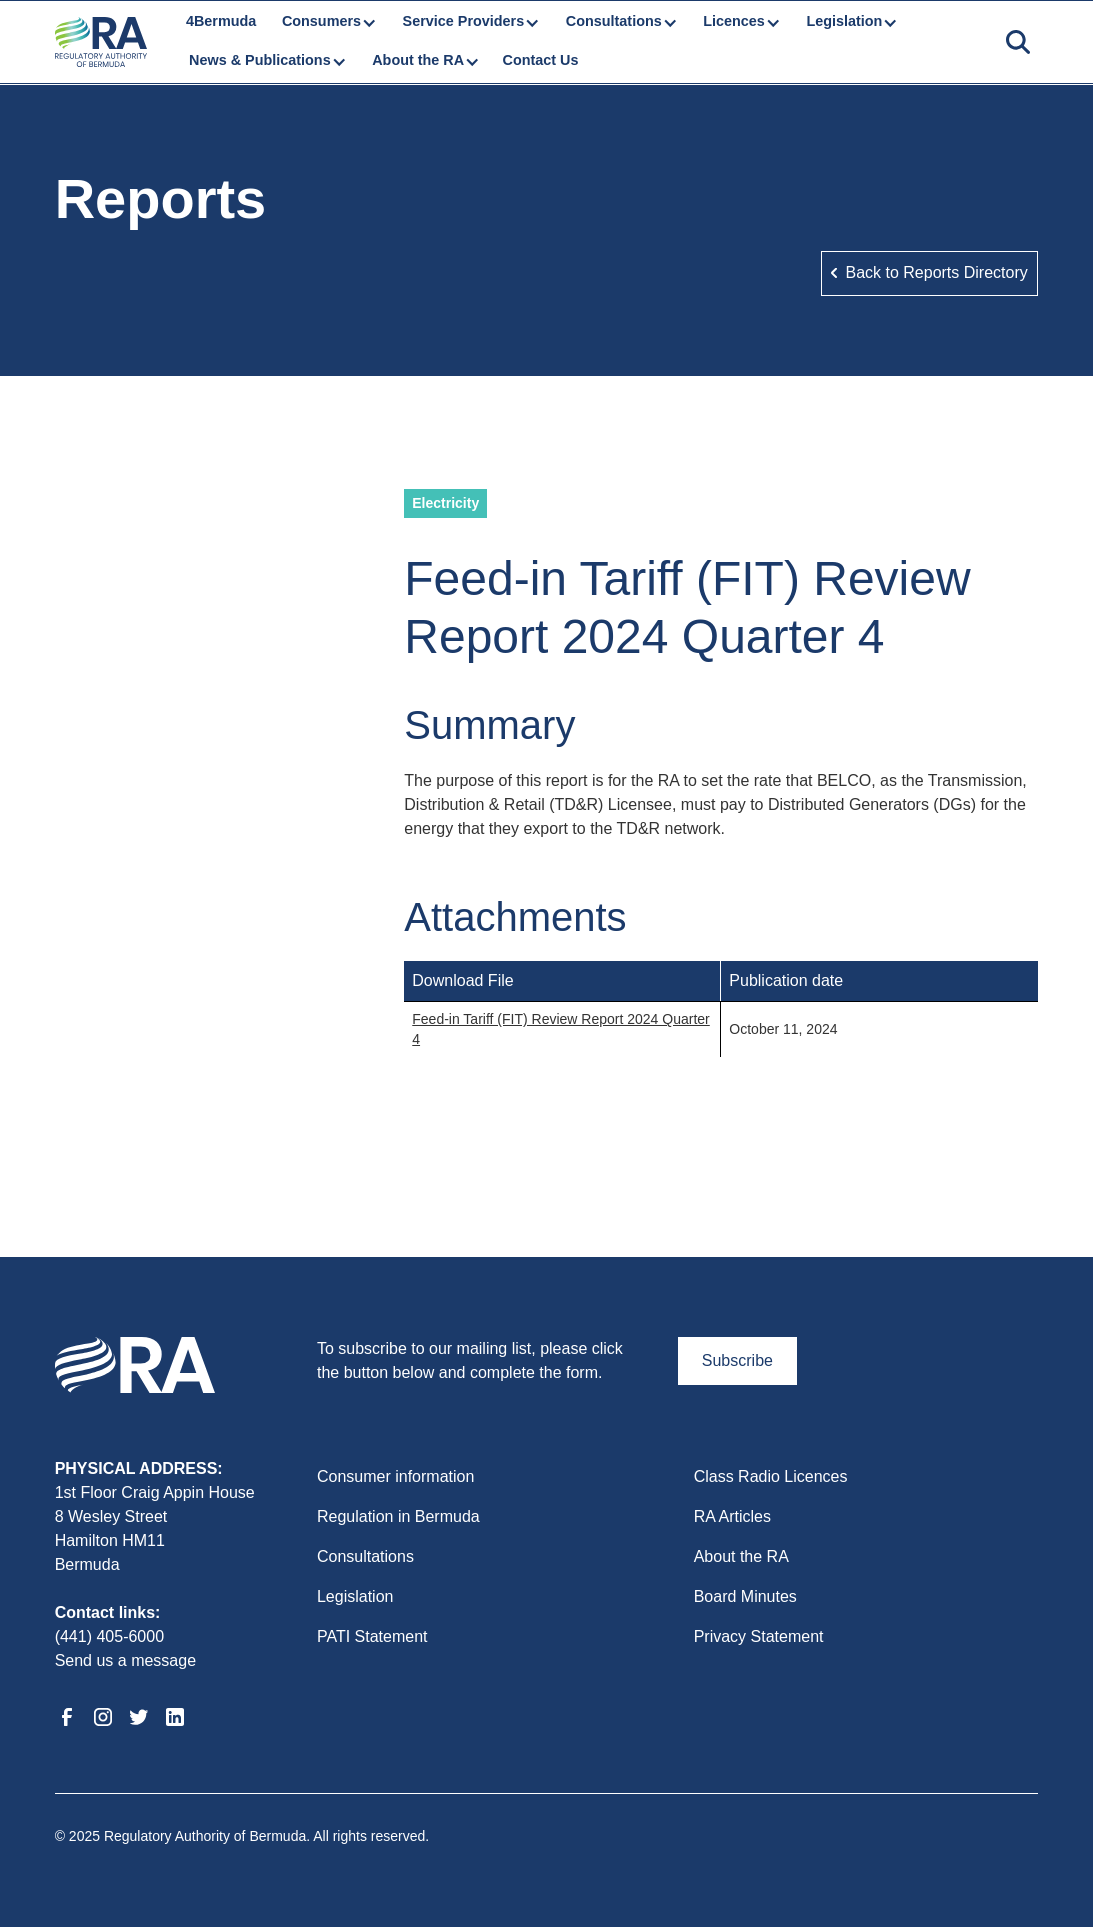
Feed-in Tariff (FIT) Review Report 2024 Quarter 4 (561, 1029)
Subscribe (737, 1360)
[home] (101, 42)
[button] (328, 22)
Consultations (365, 1556)
